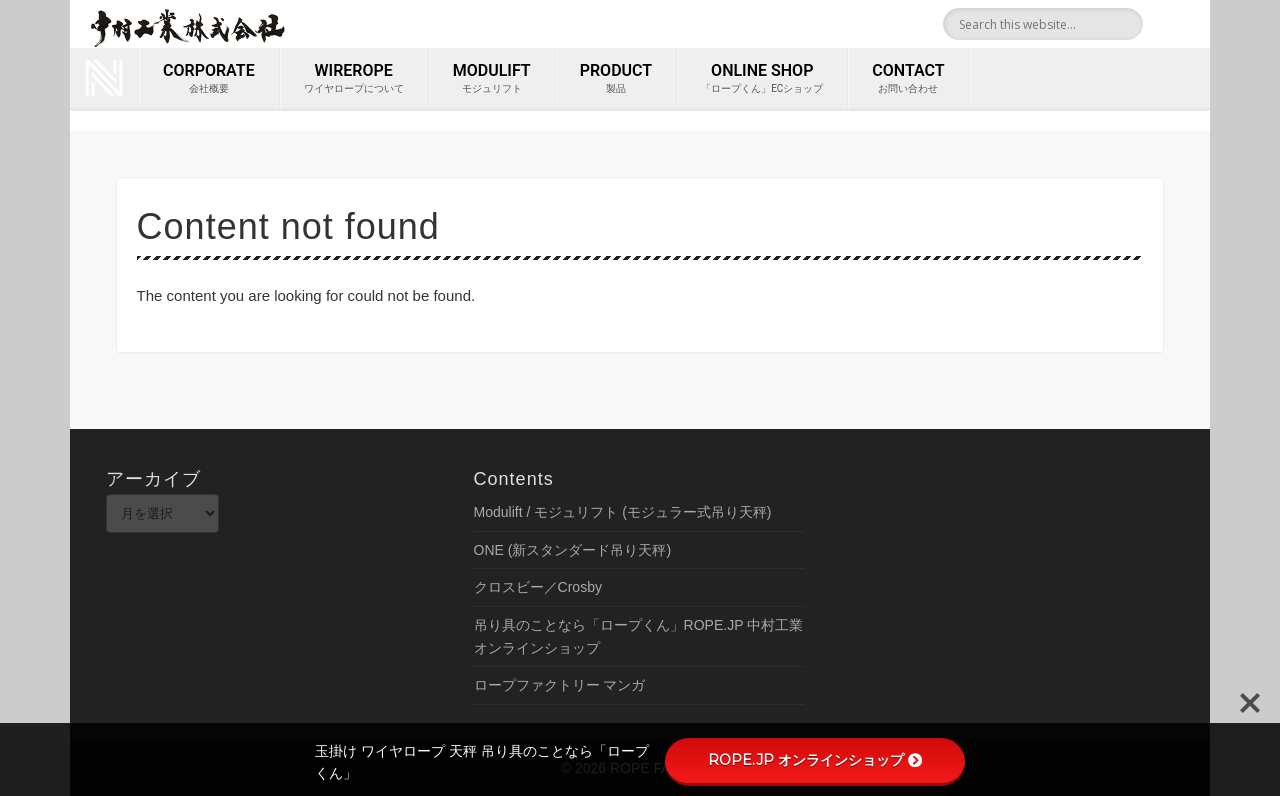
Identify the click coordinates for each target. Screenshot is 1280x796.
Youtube (1188, 24)
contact (908, 79)
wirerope (354, 79)
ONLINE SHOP (762, 79)
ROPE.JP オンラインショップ (815, 760)
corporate (209, 79)
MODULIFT (492, 79)
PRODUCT (616, 79)
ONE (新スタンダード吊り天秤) (573, 550)
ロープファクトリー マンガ (560, 685)
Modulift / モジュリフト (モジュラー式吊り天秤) (623, 512)
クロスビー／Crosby (538, 587)
